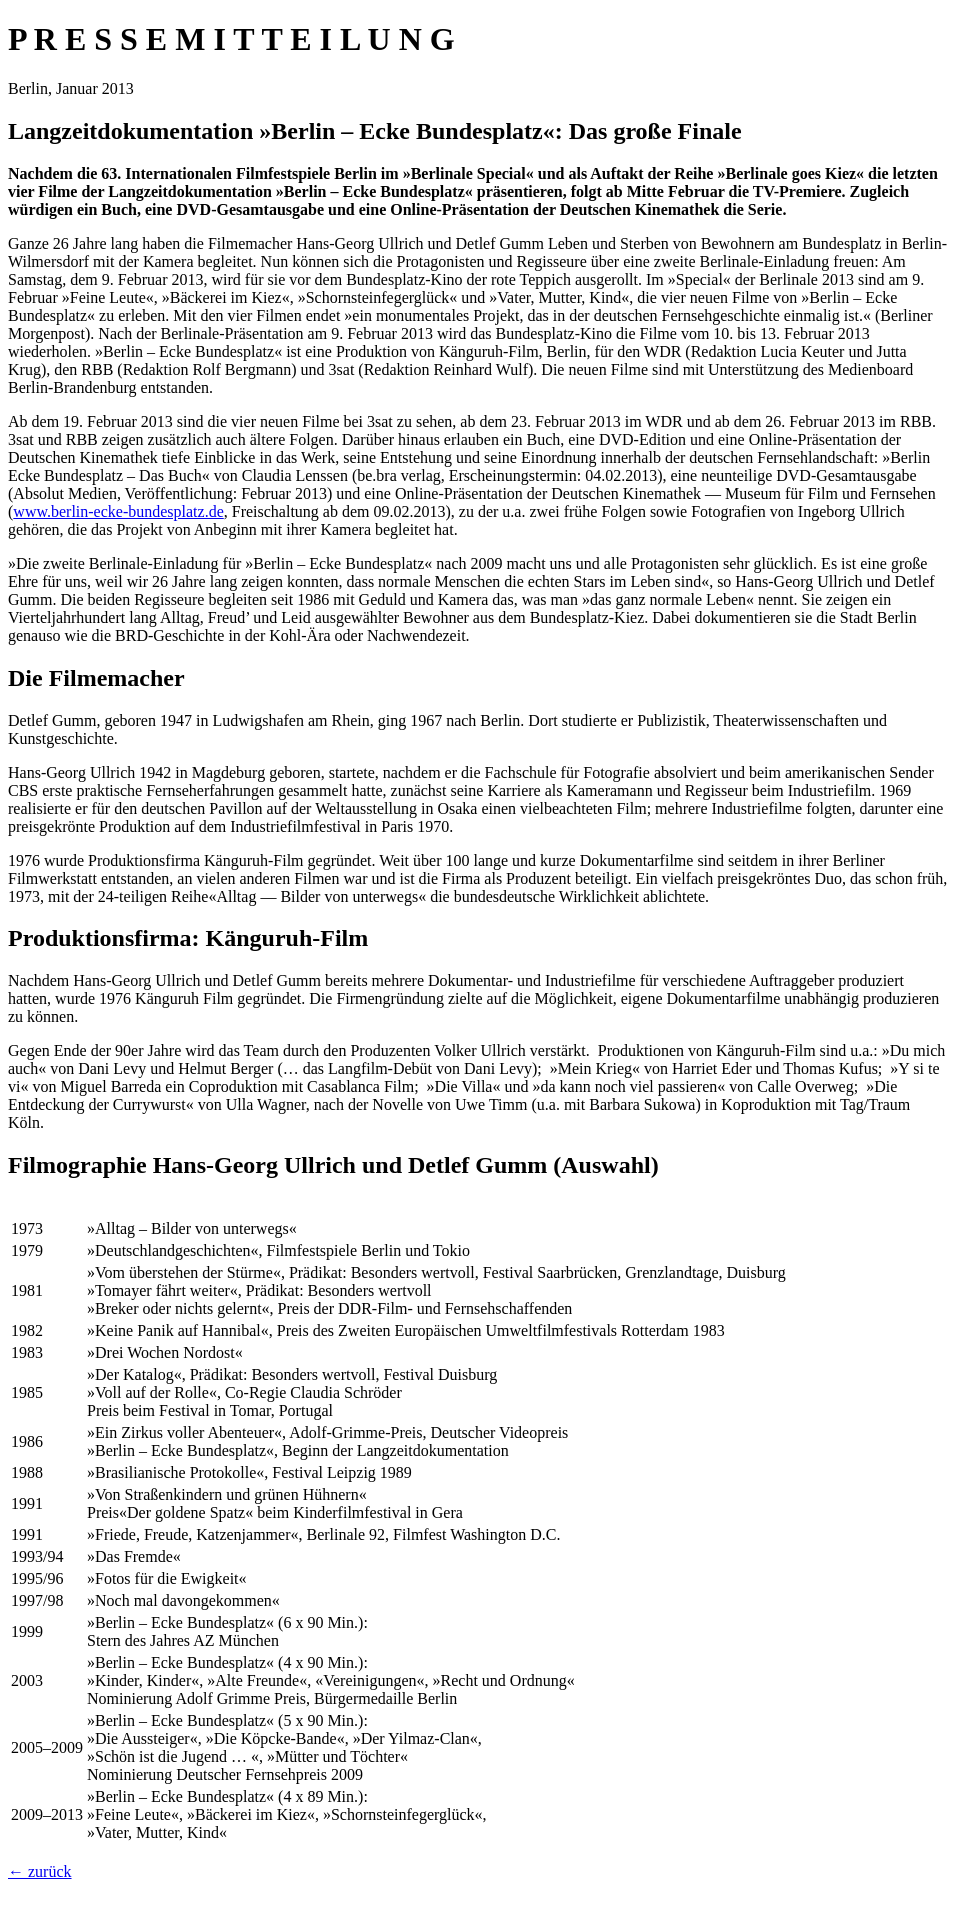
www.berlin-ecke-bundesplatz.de (118, 511)
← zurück (40, 1871)
